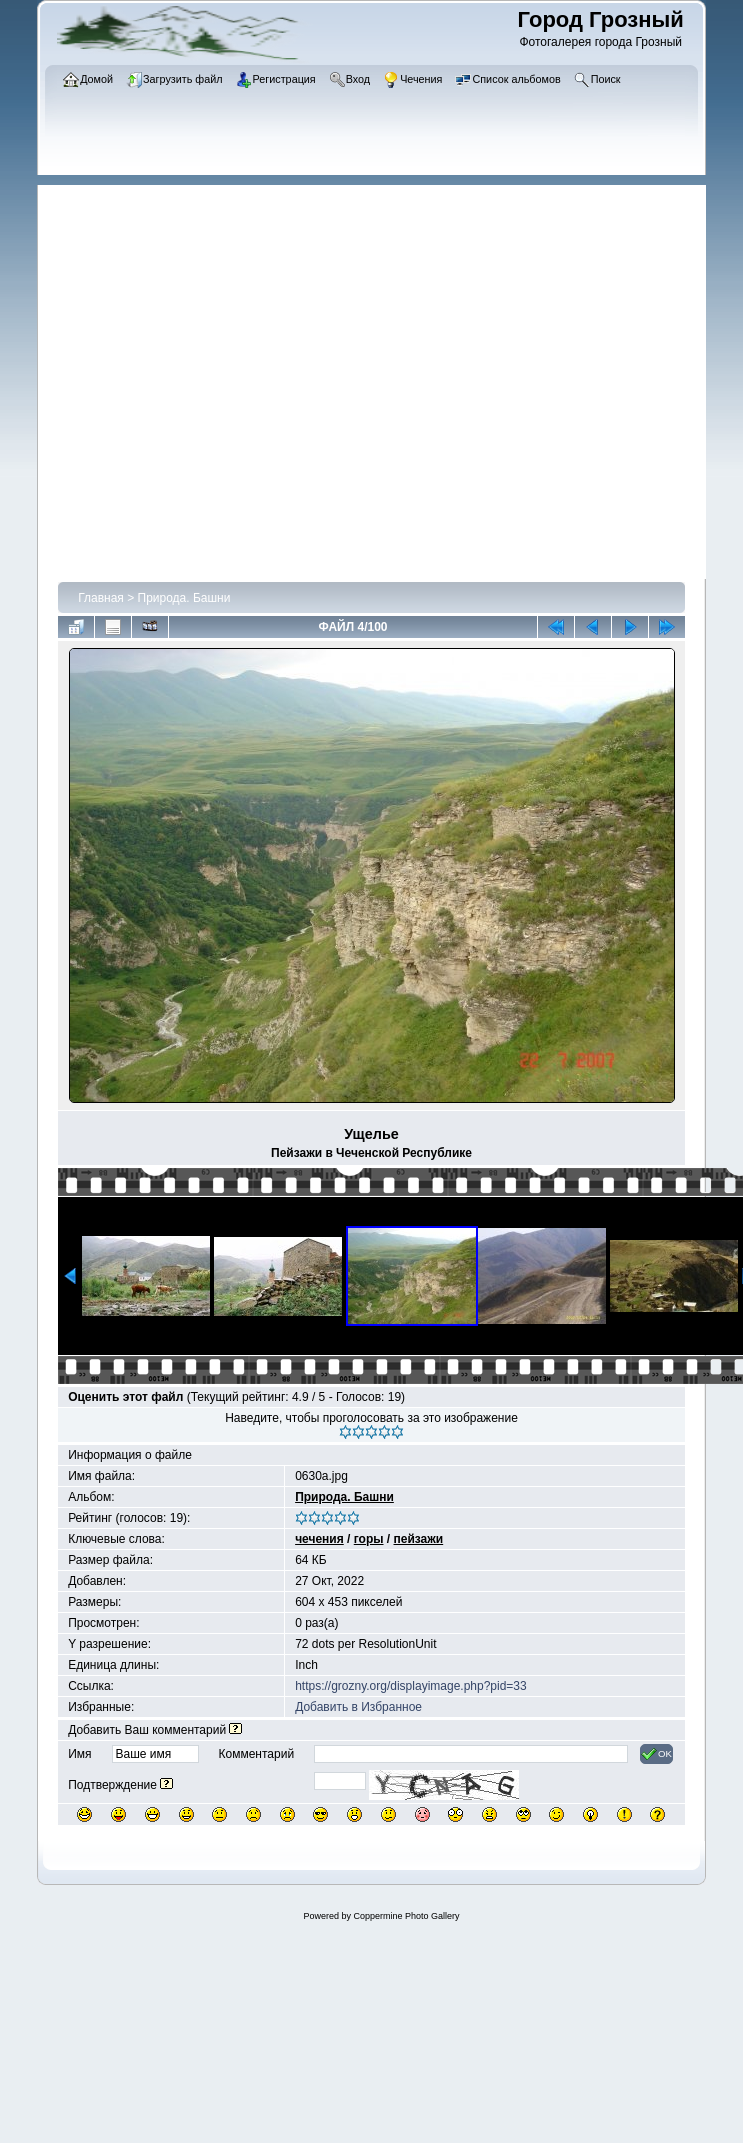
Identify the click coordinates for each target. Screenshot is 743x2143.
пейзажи (419, 1539)
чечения (319, 1539)
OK (656, 1754)
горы (369, 1539)
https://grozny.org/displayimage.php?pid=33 (411, 1686)
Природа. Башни (184, 598)
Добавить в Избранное (358, 1707)
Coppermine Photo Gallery (406, 1916)
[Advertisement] (192, 377)
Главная (101, 598)
